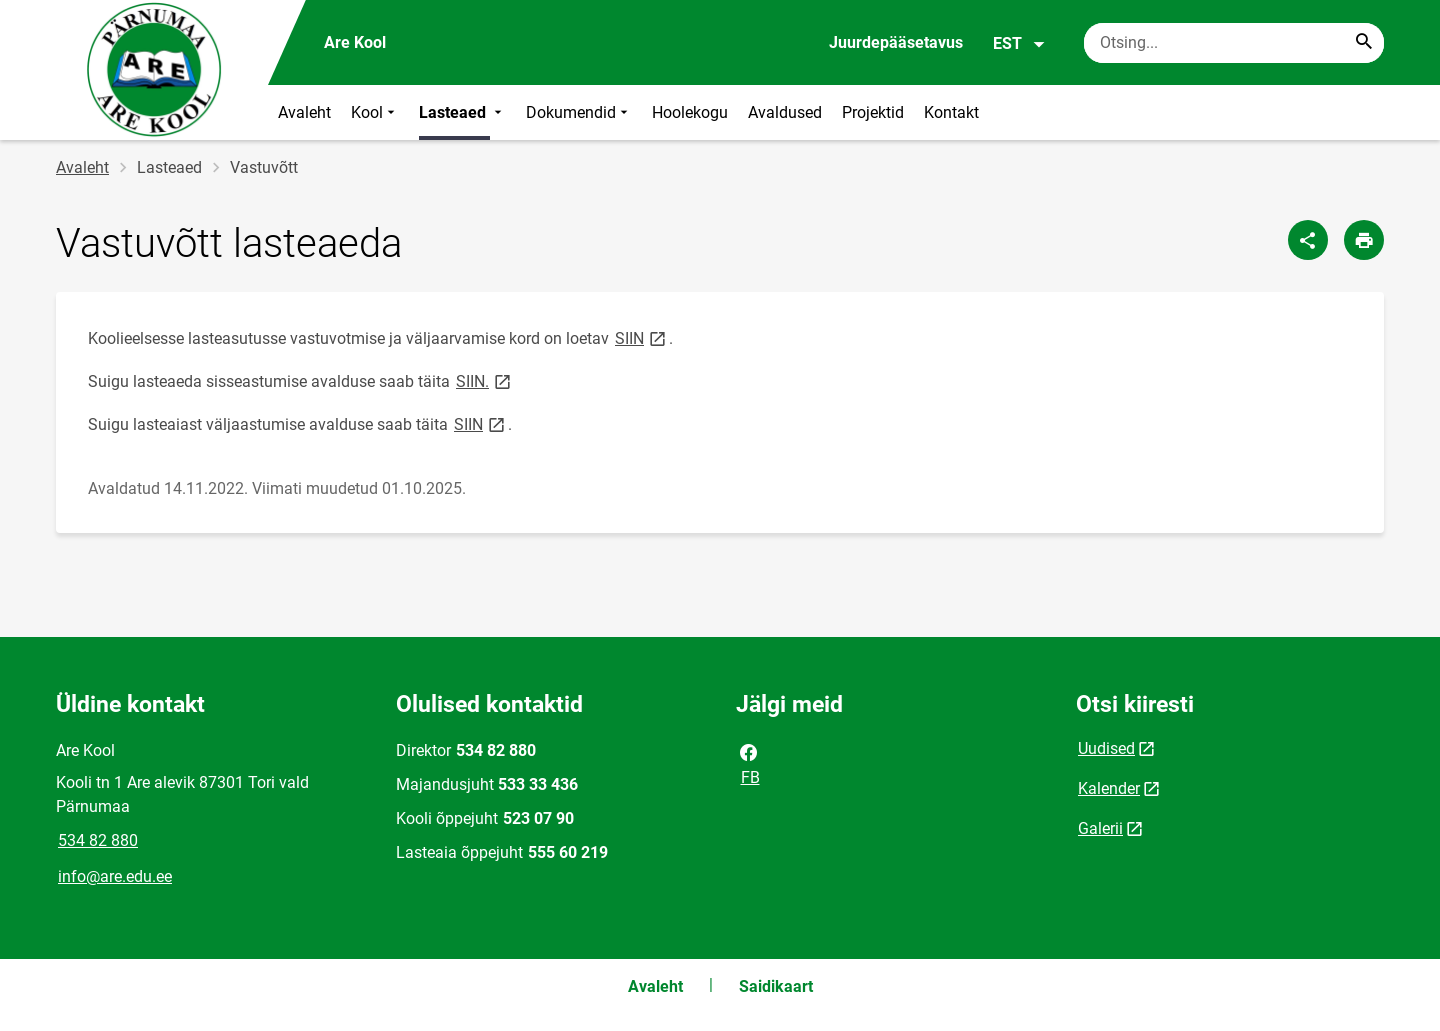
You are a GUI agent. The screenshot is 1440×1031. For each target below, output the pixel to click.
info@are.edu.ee (115, 876)
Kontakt (951, 112)
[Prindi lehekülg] (1364, 240)
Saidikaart (776, 986)
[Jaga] (1308, 240)
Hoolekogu (690, 112)
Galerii (1100, 828)
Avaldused (785, 112)
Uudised (1106, 748)
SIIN (642, 337)
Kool (375, 112)
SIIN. (485, 380)
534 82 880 (98, 840)
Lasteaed (462, 112)
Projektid (873, 112)
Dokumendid (579, 112)
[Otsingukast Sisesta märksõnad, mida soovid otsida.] (1234, 43)
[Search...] (1364, 43)
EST (1019, 44)
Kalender (1109, 788)
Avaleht (304, 112)
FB (749, 763)
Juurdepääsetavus (896, 42)
